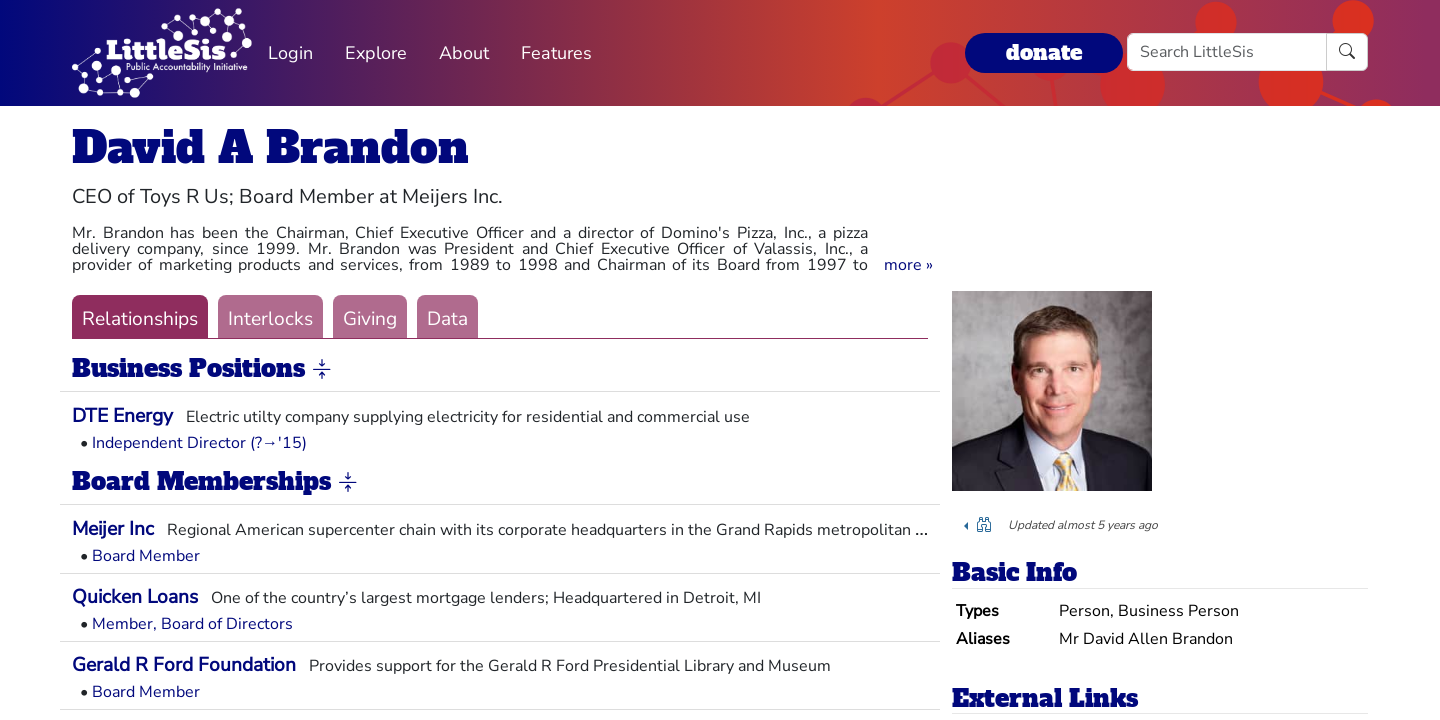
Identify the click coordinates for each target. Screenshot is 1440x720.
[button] (908, 265)
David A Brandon (270, 147)
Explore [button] (376, 53)
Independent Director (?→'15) (199, 443)
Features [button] (556, 53)
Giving (370, 319)
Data (447, 319)
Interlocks (270, 319)
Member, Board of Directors (192, 624)
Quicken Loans (135, 597)
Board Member (146, 556)
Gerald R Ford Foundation (184, 665)
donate (1044, 52)
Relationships (140, 319)
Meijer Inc (113, 529)
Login (290, 53)
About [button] (464, 53)
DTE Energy (122, 416)
